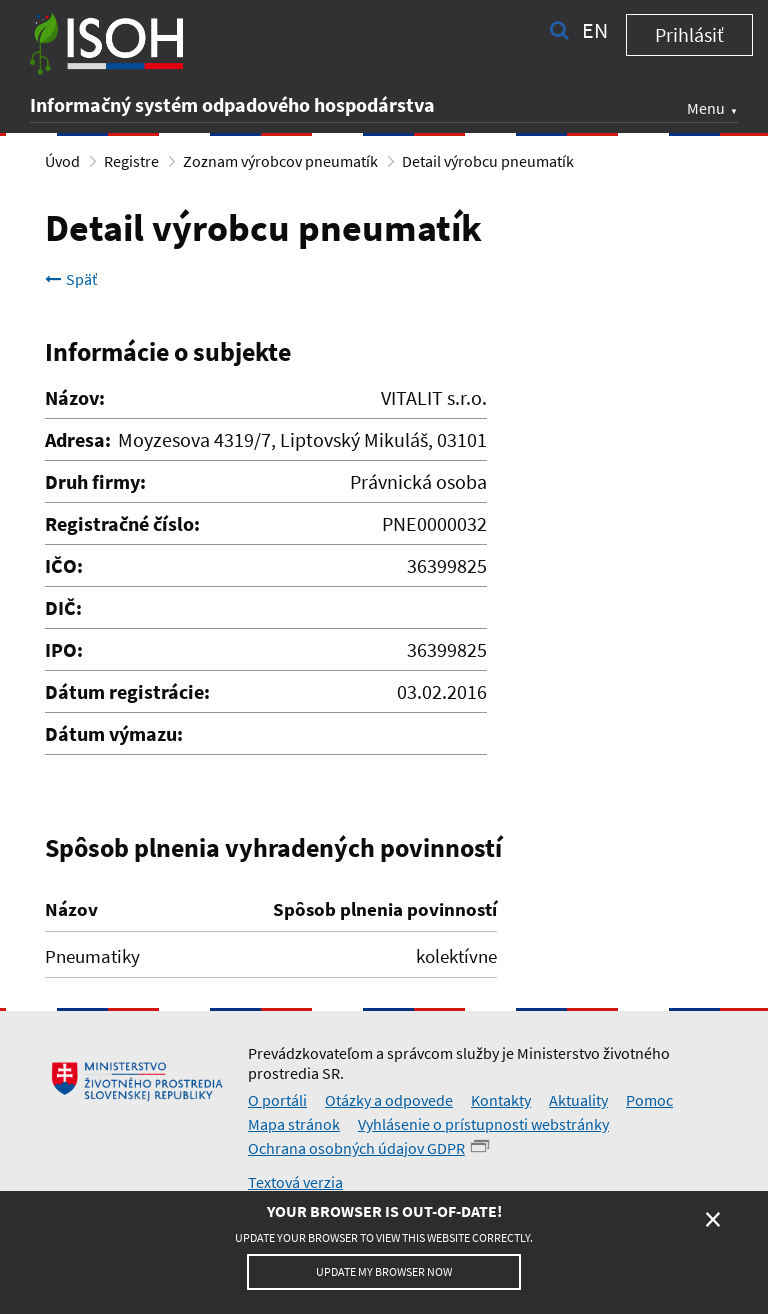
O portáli (277, 1100)
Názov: (75, 397)
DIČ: (63, 607)
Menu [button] (706, 108)
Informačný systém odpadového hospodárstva (232, 104)
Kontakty (501, 1100)
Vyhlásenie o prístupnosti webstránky (483, 1124)
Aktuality (578, 1100)
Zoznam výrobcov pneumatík (280, 161)
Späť (71, 279)
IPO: (64, 649)
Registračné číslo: (122, 523)
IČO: (64, 565)
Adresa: (78, 439)
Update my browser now (384, 1271)
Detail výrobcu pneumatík (488, 161)
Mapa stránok (294, 1124)
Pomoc (649, 1100)
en (595, 30)
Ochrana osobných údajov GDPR (356, 1148)
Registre (131, 161)
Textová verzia (295, 1182)
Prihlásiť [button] (689, 34)
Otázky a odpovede (389, 1100)
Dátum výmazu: (114, 733)
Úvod (62, 161)
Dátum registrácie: (127, 691)
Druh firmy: (95, 481)
